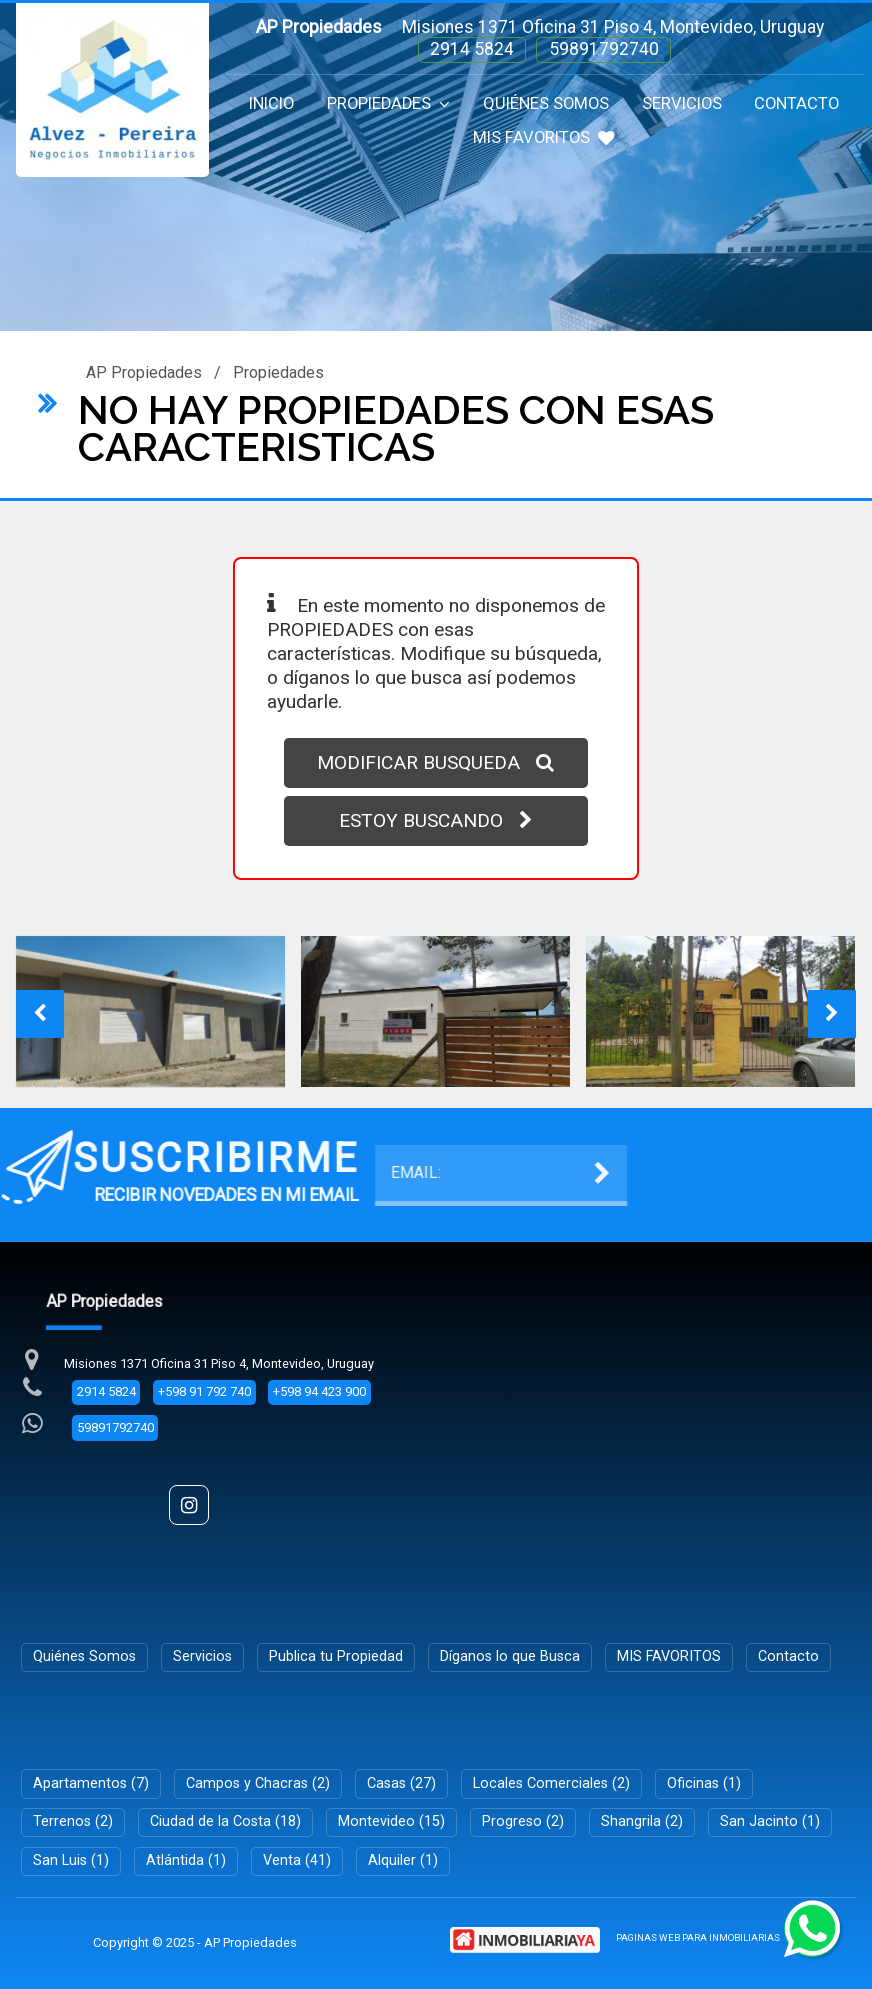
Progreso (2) (523, 1821)
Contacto (796, 103)
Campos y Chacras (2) (258, 1783)
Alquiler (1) (403, 1860)
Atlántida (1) (186, 1860)
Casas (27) (401, 1783)
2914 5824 (472, 49)
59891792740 (604, 49)
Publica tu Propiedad (336, 1656)
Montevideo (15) (391, 1821)
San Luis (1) (71, 1860)
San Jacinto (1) (770, 1821)
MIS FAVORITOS (544, 137)
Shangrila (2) (642, 1821)
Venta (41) (297, 1860)
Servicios (682, 103)
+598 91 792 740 (204, 1391)
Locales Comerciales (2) (551, 1783)
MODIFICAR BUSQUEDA (435, 762)
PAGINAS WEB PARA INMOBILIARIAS (698, 1937)
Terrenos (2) (73, 1821)
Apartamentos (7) (91, 1783)
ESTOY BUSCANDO (436, 820)
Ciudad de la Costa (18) (225, 1821)
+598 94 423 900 (319, 1391)
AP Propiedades (144, 372)
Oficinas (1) (704, 1783)
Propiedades (388, 103)
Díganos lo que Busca (510, 1656)
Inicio (271, 103)
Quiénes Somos (546, 103)
